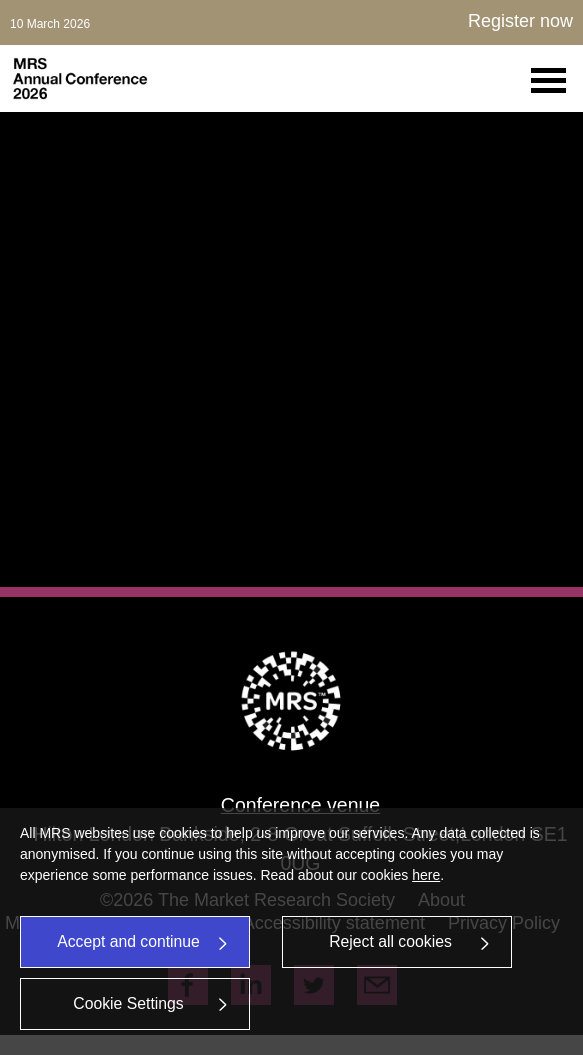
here (426, 875)
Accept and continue (143, 942)
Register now (520, 21)
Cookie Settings (151, 1004)
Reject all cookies (410, 942)
